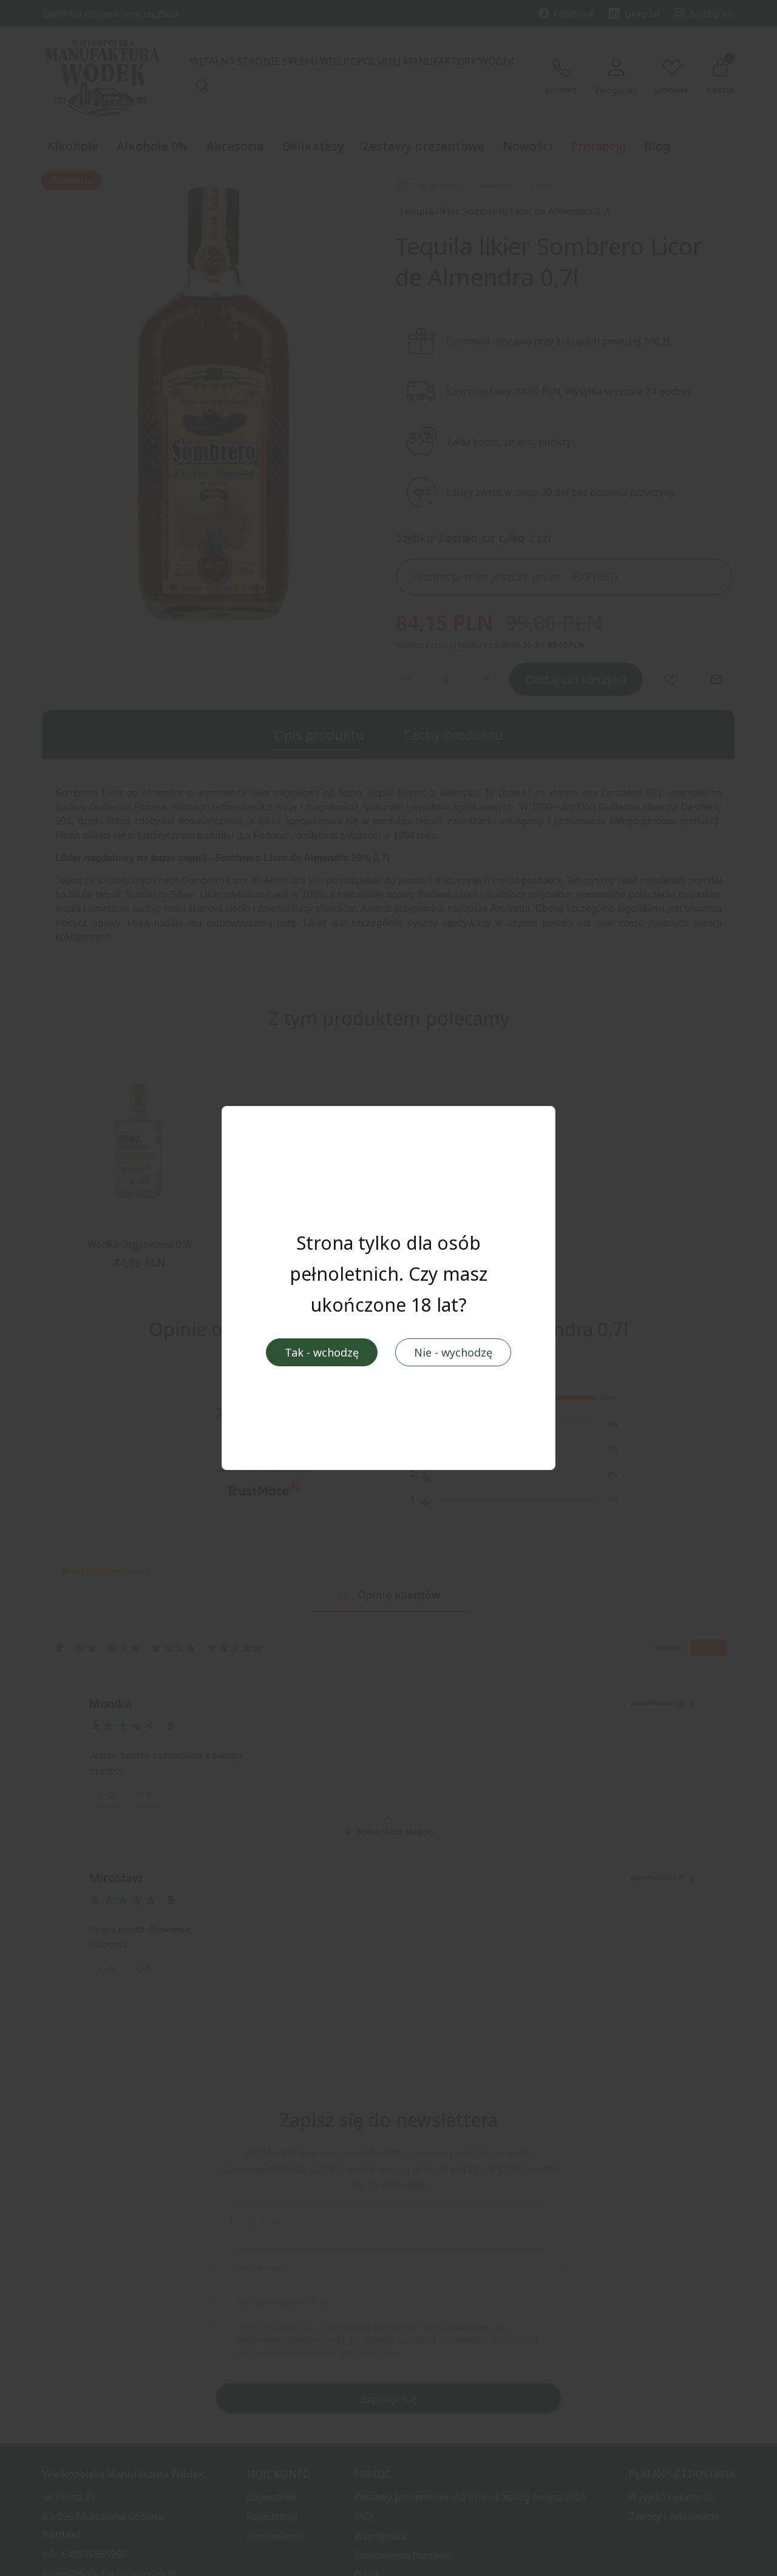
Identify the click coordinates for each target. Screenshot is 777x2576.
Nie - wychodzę (454, 1353)
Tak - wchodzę (322, 1353)
